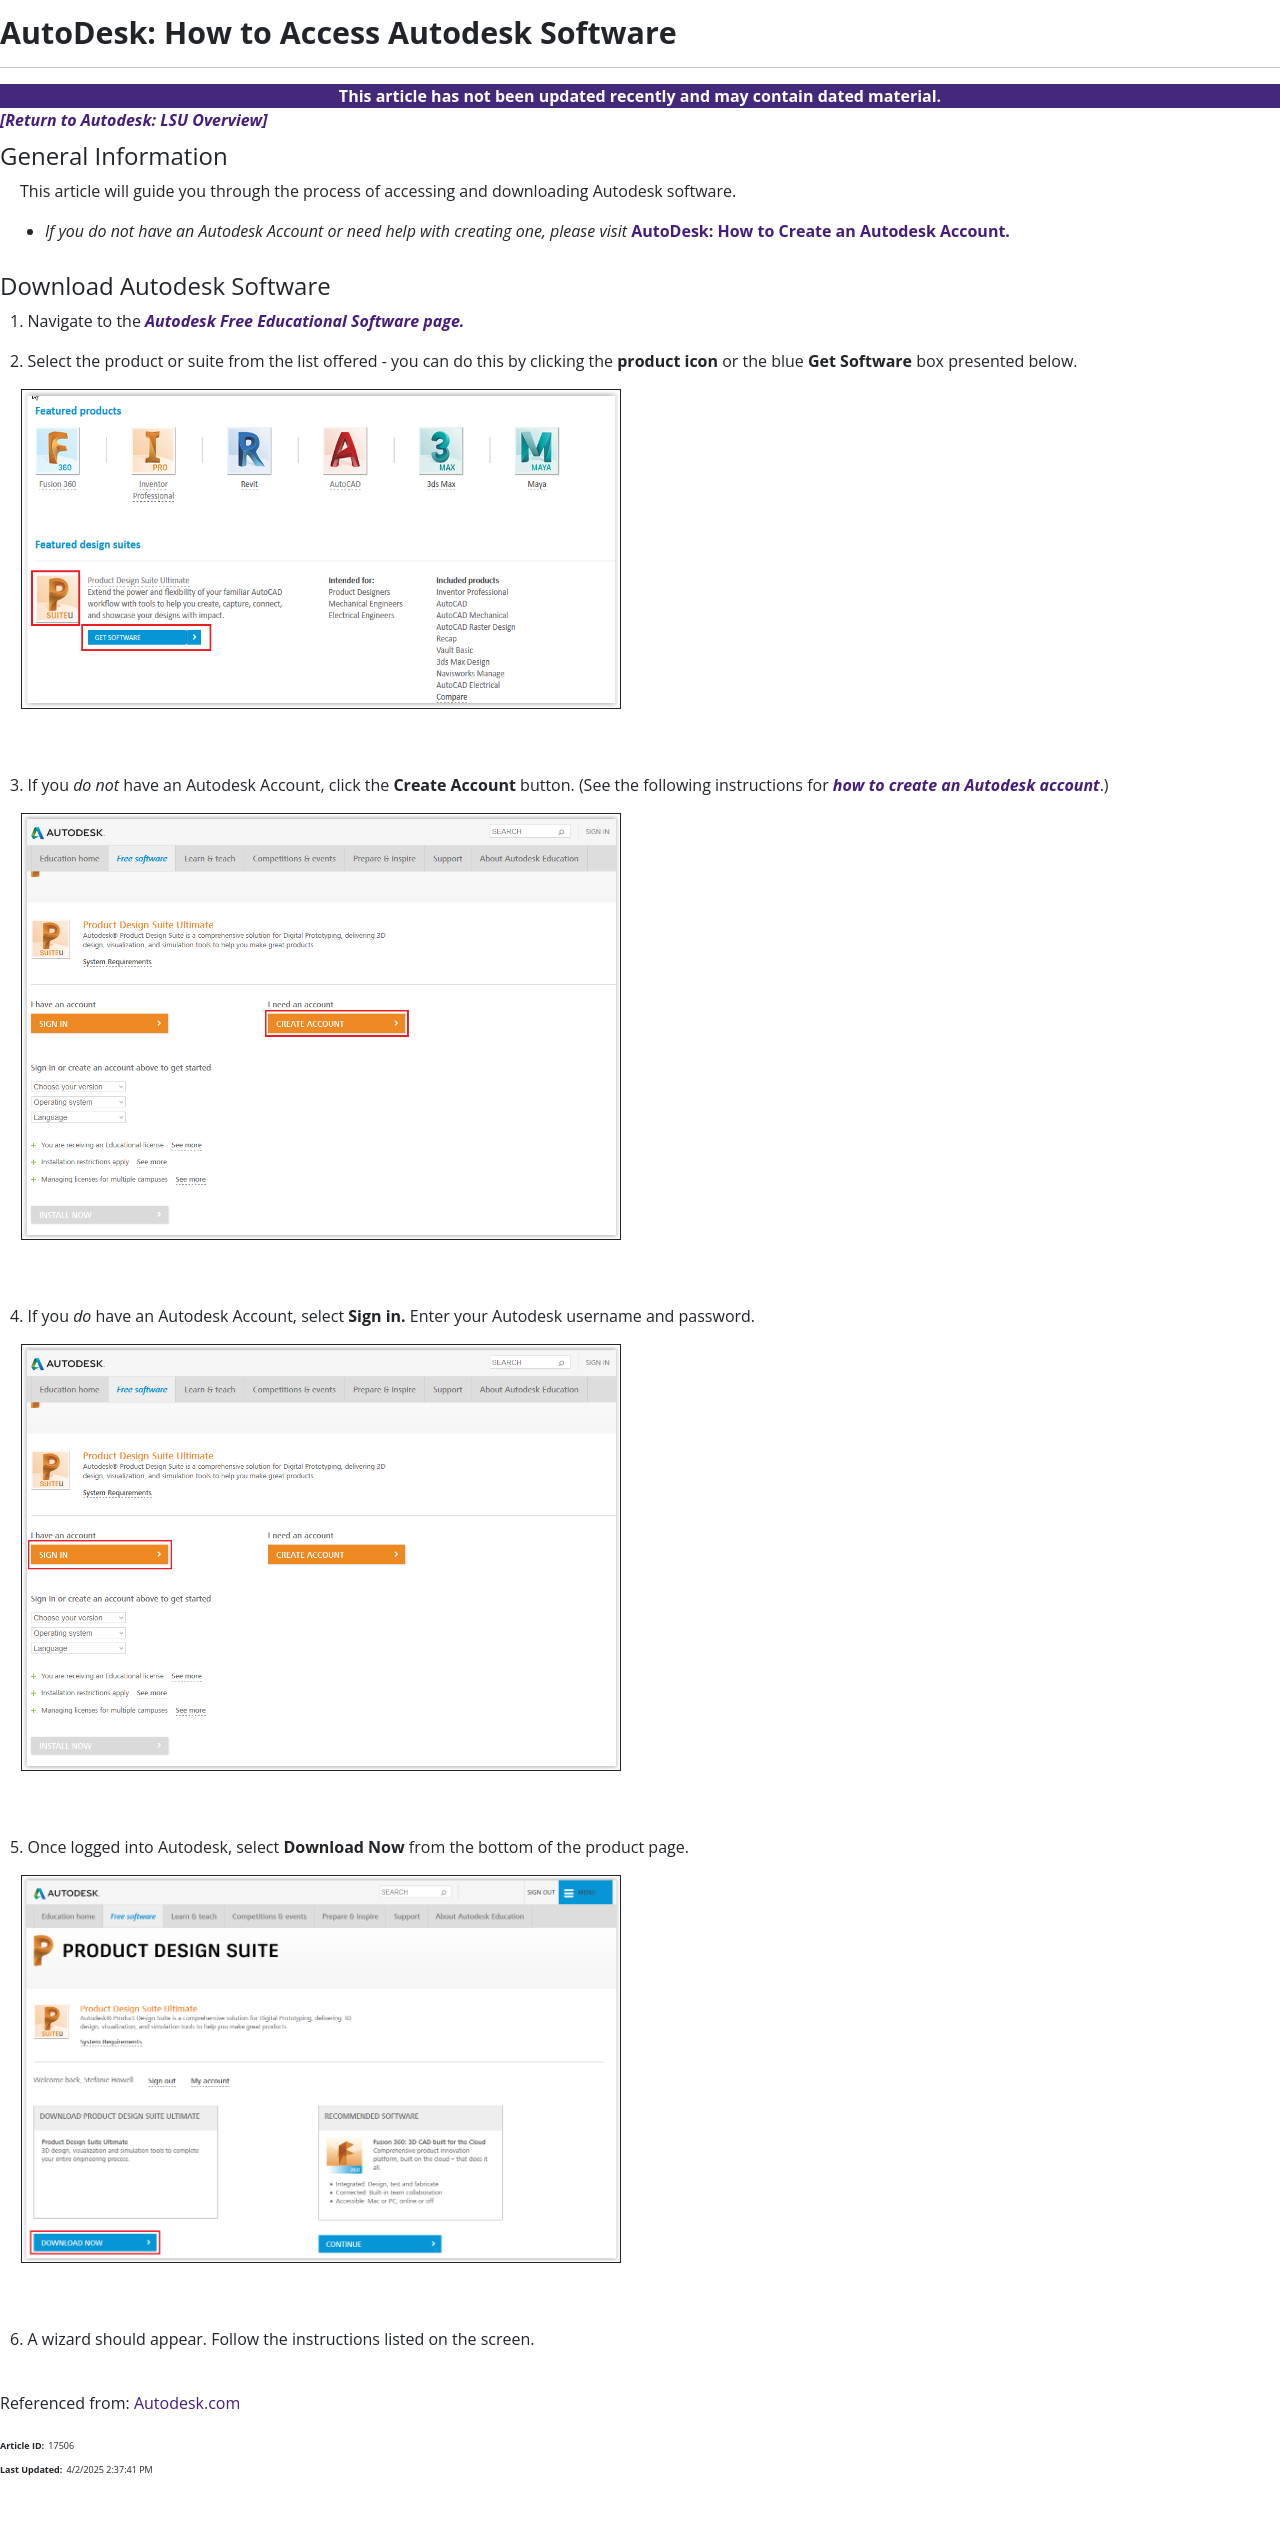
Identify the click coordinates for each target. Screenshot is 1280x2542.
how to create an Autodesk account (966, 785)
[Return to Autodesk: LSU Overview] (134, 120)
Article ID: (22, 2445)
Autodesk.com (187, 2403)
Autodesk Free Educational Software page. (304, 321)
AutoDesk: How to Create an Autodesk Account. (820, 231)
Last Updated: (31, 2469)
